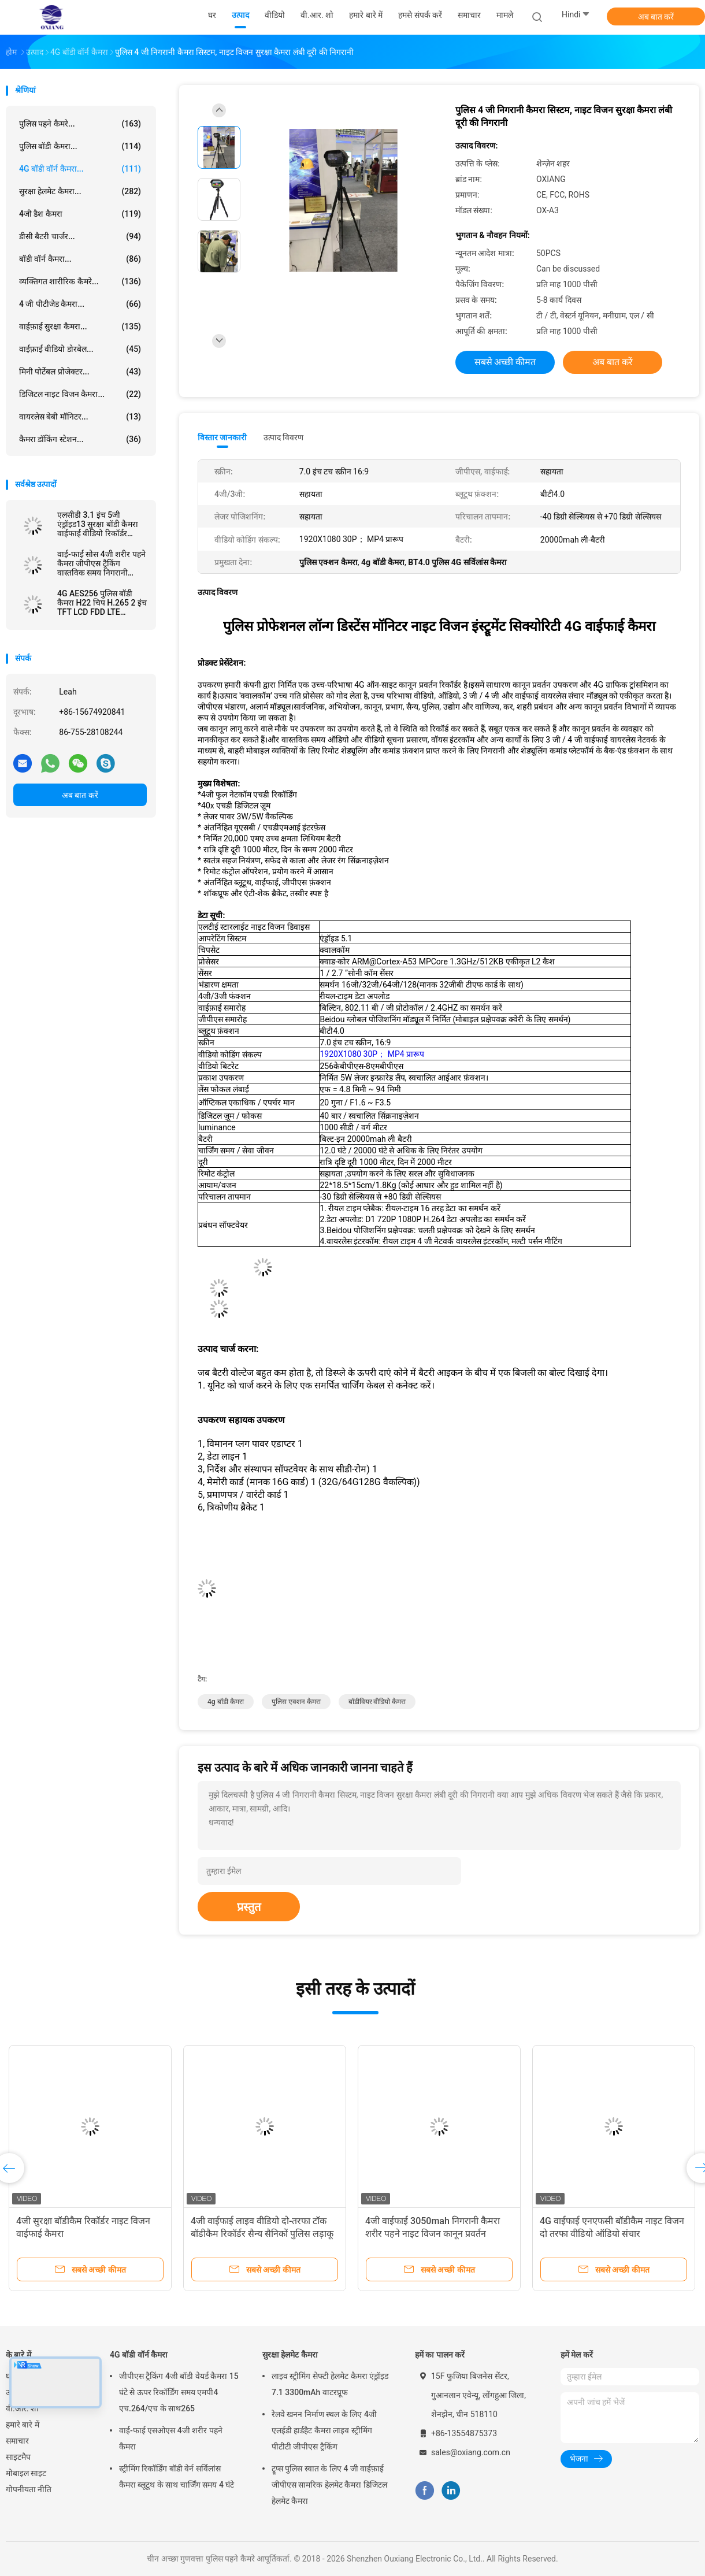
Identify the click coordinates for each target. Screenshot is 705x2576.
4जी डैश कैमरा (80, 214)
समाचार (17, 2440)
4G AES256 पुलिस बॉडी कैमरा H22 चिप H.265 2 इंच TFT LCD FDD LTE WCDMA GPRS (102, 603)
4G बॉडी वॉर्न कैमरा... (80, 169)
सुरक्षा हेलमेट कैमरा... (80, 191)
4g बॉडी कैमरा (225, 1702)
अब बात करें (656, 16)
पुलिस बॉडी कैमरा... (80, 146)
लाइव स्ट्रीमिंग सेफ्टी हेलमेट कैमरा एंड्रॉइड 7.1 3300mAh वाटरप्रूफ (330, 2384)
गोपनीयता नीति (28, 2489)
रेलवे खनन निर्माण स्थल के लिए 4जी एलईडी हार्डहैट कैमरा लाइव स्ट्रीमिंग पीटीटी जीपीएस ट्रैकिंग (324, 2430)
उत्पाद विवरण (283, 437)
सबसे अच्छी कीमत (505, 362)
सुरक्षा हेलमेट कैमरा (290, 2354)
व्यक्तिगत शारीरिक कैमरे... (80, 281)
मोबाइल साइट (26, 2473)
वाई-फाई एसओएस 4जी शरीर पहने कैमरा (170, 2438)
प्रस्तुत (249, 1907)
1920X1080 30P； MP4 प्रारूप (372, 1054)
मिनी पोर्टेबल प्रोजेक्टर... (80, 371)
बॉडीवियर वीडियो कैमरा (377, 1702)
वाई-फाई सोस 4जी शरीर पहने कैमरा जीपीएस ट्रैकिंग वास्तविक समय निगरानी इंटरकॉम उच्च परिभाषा (101, 563)
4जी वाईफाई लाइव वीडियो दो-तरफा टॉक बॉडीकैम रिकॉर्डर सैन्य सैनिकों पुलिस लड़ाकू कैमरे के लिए (262, 2233)
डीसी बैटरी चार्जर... (80, 236)
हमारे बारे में (22, 2424)
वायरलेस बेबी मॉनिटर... (80, 416)
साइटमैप (18, 2457)
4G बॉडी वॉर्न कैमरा (139, 2354)
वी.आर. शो (22, 2408)
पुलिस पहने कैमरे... (80, 123)
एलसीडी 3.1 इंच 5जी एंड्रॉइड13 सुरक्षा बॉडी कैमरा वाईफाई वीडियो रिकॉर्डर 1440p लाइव (97, 524)
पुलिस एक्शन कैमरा (296, 1702)
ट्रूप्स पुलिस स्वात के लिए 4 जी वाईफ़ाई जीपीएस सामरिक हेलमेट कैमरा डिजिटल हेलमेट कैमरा (329, 2485)
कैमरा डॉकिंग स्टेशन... (80, 439)
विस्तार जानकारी (222, 437)
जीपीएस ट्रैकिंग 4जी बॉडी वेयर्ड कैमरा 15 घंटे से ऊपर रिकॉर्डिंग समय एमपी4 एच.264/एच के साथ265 (179, 2392)
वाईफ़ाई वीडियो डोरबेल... (80, 349)
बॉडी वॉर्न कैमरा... (80, 259)
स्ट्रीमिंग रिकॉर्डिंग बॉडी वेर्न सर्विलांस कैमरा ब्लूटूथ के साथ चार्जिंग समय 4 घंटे (176, 2476)
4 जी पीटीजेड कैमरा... (80, 304)
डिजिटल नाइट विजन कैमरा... (80, 394)
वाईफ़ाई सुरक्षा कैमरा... (80, 326)
